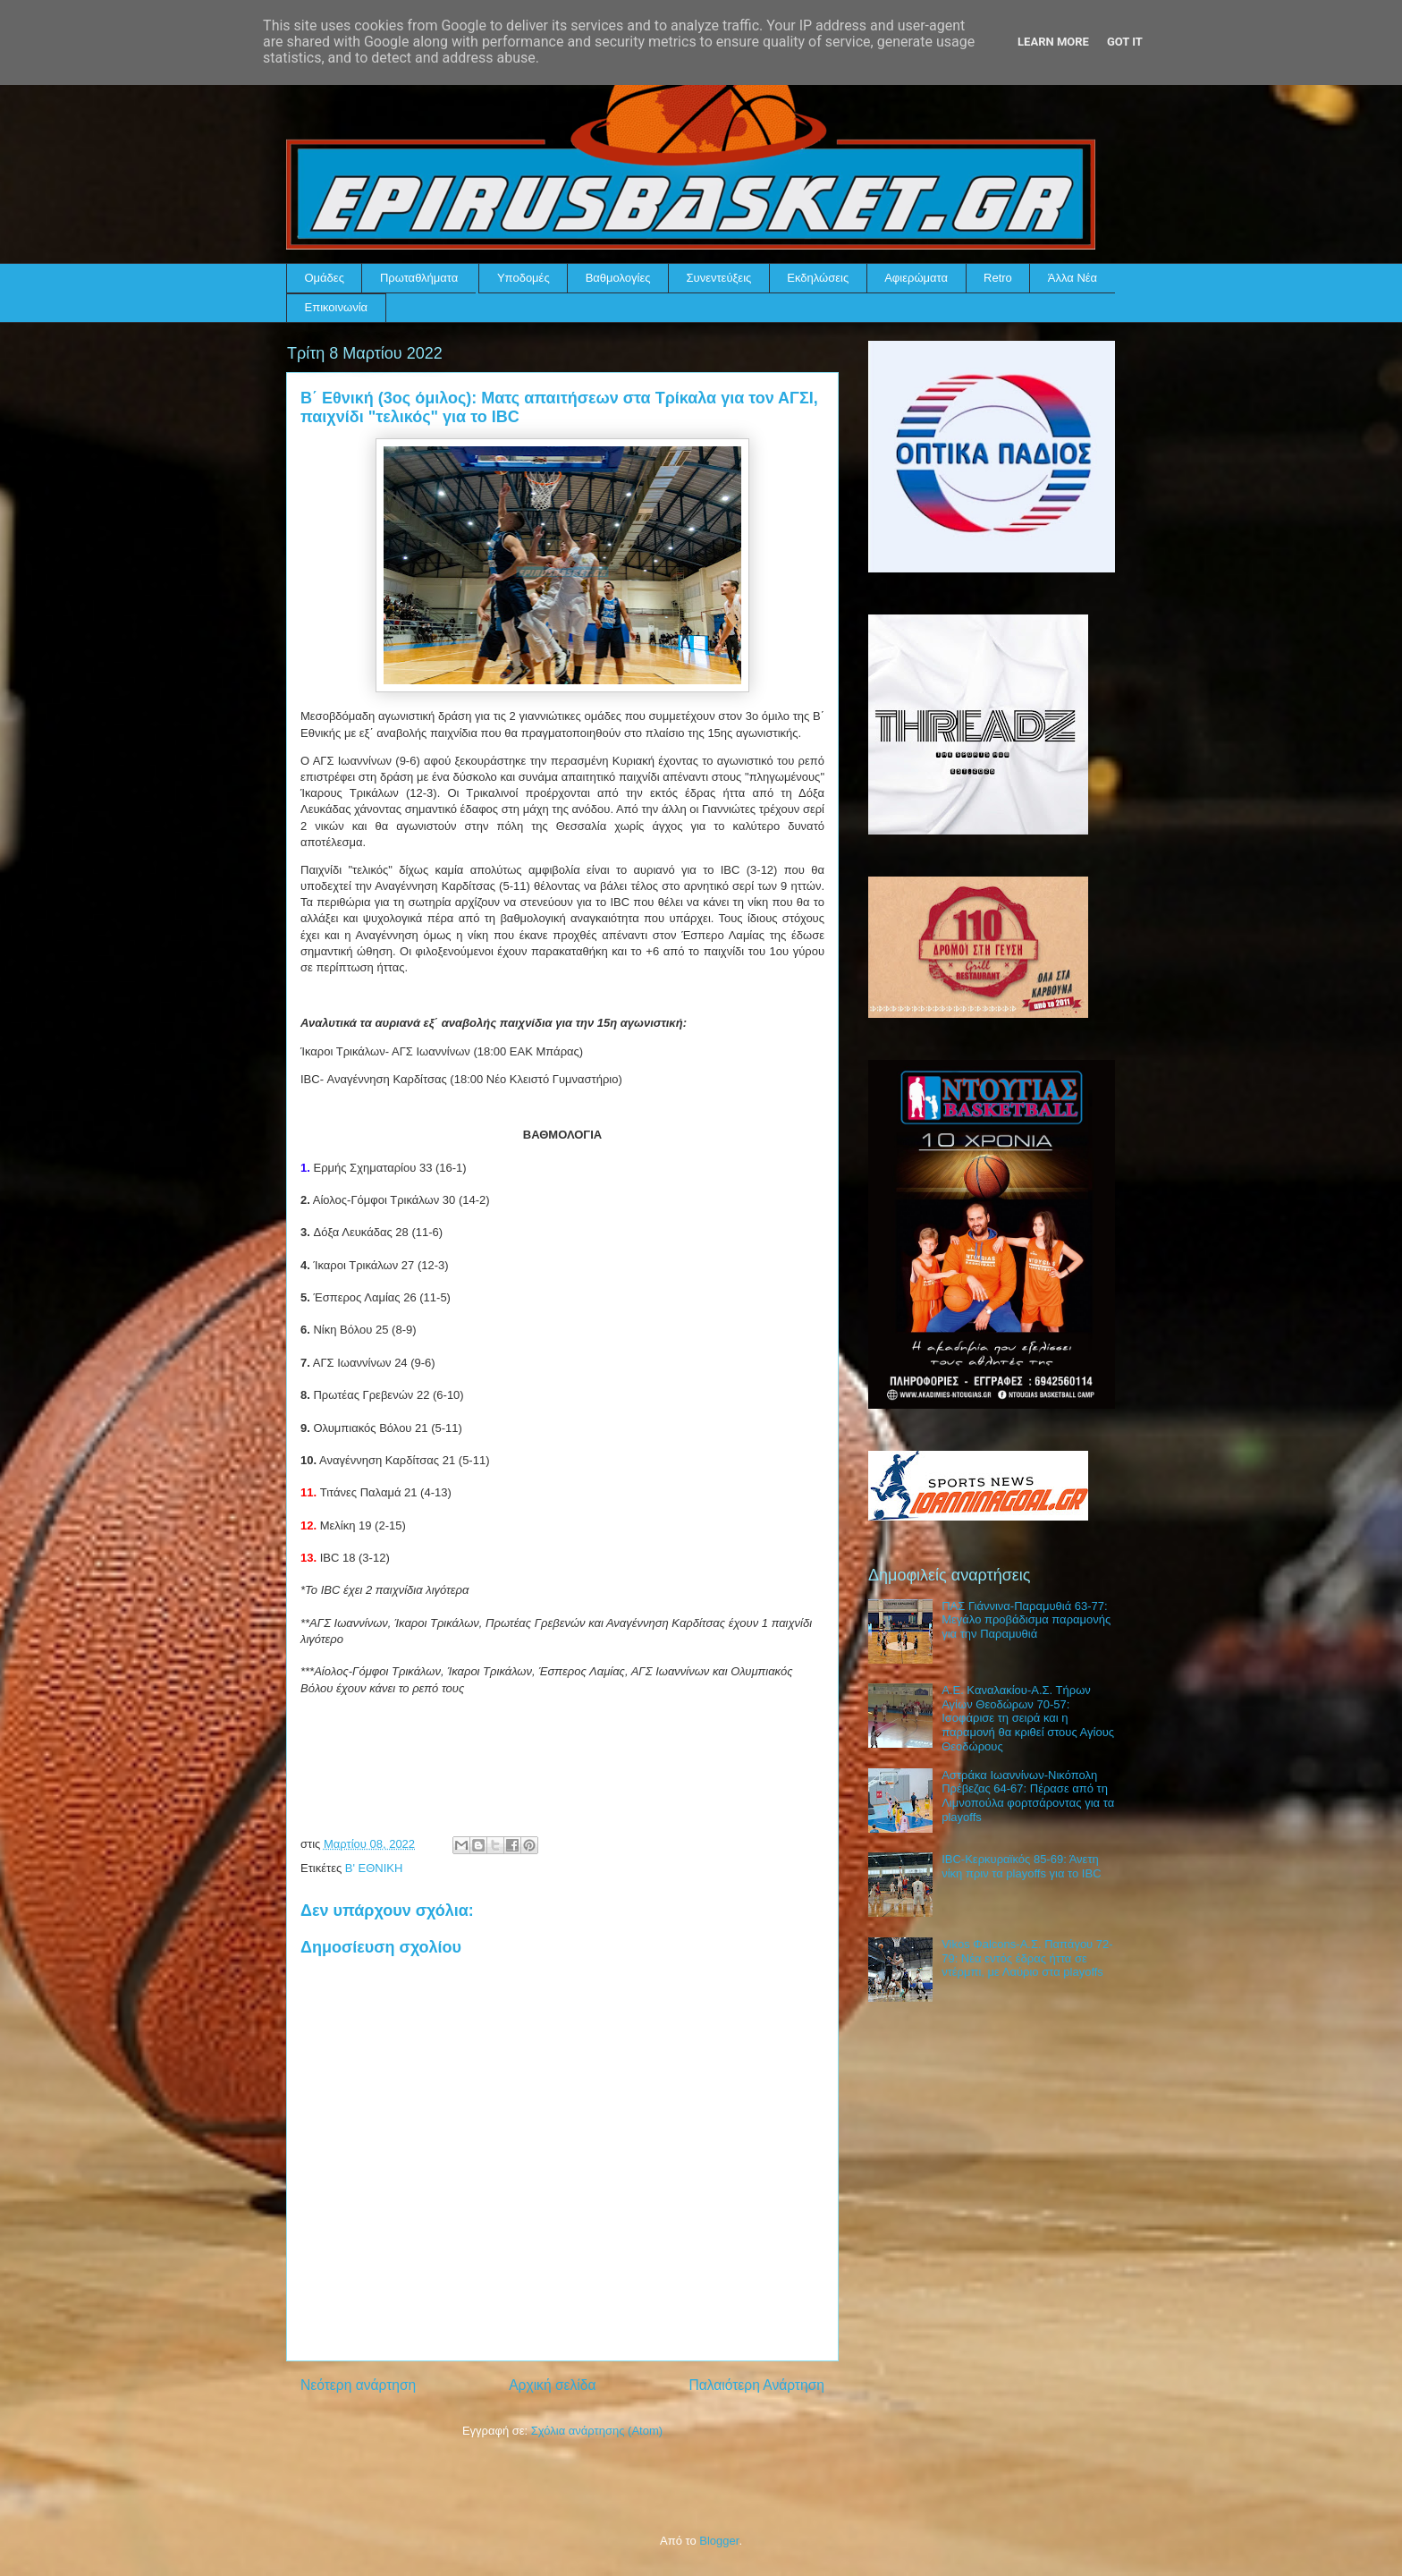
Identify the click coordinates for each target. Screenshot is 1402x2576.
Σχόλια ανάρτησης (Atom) (597, 2430)
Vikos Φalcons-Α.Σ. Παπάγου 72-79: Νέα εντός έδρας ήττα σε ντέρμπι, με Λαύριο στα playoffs (1027, 1958)
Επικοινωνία (336, 307)
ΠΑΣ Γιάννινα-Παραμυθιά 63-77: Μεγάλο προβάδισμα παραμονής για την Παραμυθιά (1026, 1619)
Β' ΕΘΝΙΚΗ (374, 1868)
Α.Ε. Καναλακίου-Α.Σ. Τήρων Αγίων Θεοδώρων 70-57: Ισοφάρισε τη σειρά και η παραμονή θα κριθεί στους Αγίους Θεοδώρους (1028, 1717)
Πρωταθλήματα (419, 277)
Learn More (1053, 41)
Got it (1125, 41)
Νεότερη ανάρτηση (358, 2385)
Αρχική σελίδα (552, 2385)
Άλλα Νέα (1072, 277)
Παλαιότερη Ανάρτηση (756, 2385)
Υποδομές (523, 277)
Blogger (719, 2540)
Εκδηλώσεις (818, 277)
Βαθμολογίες (618, 277)
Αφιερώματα (916, 277)
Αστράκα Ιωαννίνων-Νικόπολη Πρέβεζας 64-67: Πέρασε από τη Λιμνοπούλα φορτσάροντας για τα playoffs (1028, 1796)
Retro (998, 277)
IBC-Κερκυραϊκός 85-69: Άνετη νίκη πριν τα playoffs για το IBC (1021, 1866)
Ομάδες (324, 277)
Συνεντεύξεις (719, 277)
